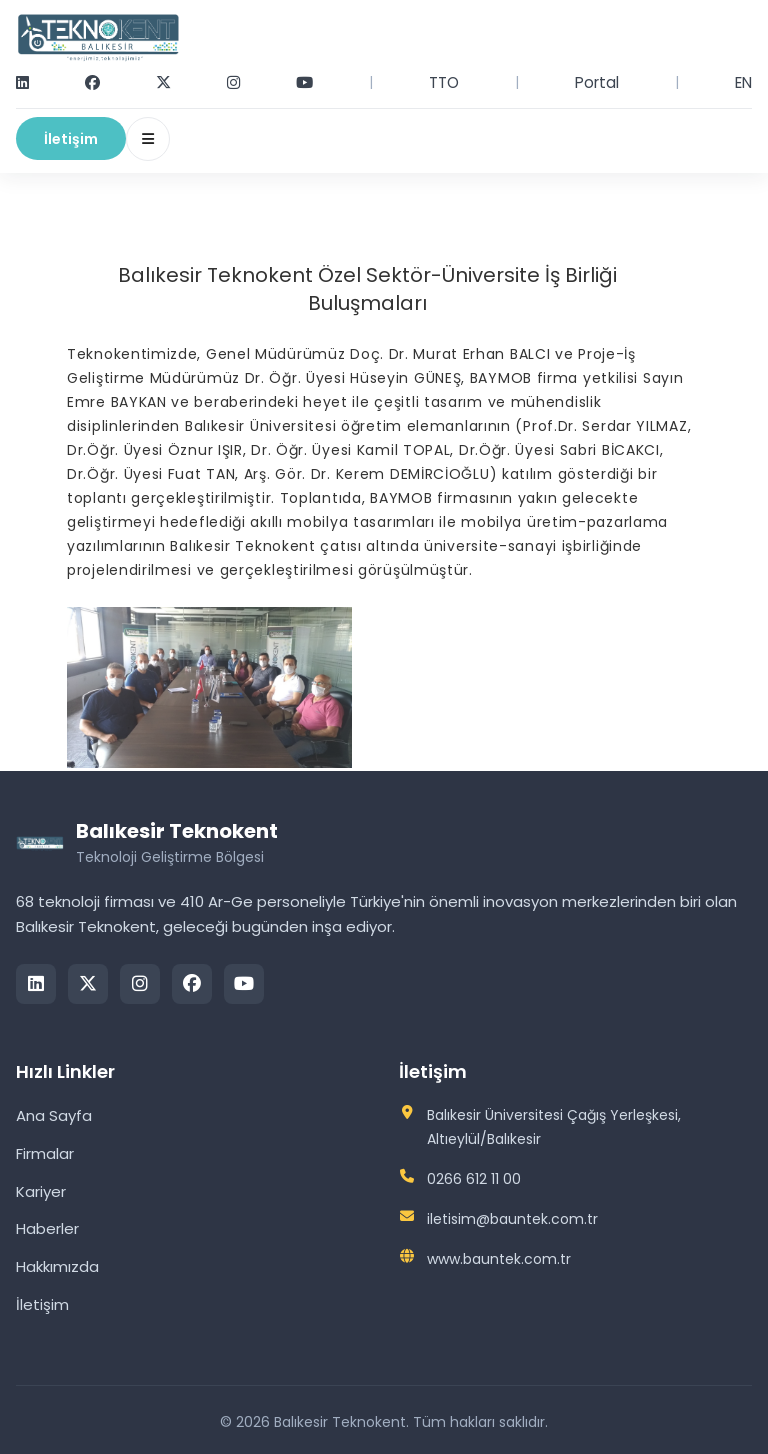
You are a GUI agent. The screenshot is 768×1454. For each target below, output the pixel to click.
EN (743, 82)
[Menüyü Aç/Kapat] (148, 139)
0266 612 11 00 (474, 1179)
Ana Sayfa (54, 1115)
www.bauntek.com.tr (499, 1259)
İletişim (71, 139)
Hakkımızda (57, 1266)
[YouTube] (244, 984)
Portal (597, 82)
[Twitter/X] (88, 984)
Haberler (47, 1228)
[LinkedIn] (36, 984)
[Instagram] (140, 984)
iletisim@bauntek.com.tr (512, 1219)
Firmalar (45, 1153)
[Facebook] (192, 984)
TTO (444, 82)
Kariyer (41, 1191)
